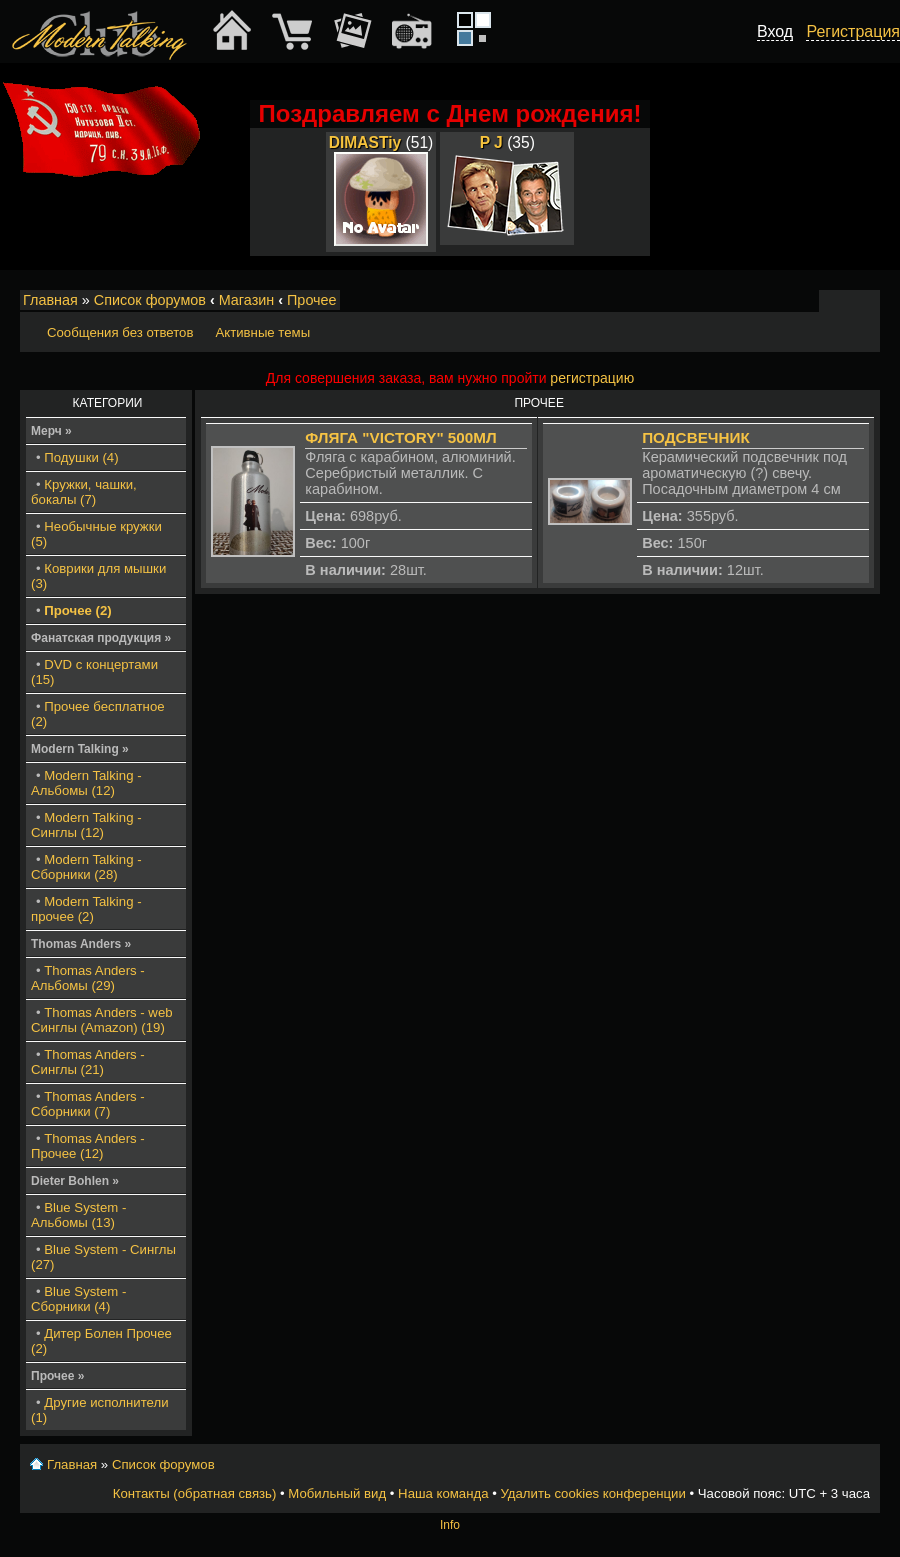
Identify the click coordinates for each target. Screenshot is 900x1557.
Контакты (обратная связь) (195, 1493)
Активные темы (262, 332)
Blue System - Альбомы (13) (78, 1215)
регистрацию (592, 378)
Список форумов (150, 300)
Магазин (247, 300)
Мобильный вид (866, 301)
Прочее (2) (77, 610)
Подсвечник (696, 437)
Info (450, 1525)
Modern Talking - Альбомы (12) (86, 783)
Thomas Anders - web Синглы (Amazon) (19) (102, 1020)
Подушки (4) (81, 457)
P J (491, 142)
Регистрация (853, 31)
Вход (775, 31)
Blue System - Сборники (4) (78, 1299)
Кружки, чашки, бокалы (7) (84, 492)
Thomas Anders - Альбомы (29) (88, 978)
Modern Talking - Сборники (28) (86, 867)
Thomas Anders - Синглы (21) (88, 1062)
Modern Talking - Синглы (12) (86, 825)
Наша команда (443, 1493)
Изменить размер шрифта (838, 301)
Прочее (312, 300)
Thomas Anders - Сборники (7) (88, 1104)
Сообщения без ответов (120, 332)
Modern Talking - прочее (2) (86, 909)
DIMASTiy (365, 142)
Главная (50, 300)
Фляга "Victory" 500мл (400, 437)
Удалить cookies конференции (592, 1493)
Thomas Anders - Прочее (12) (88, 1146)
